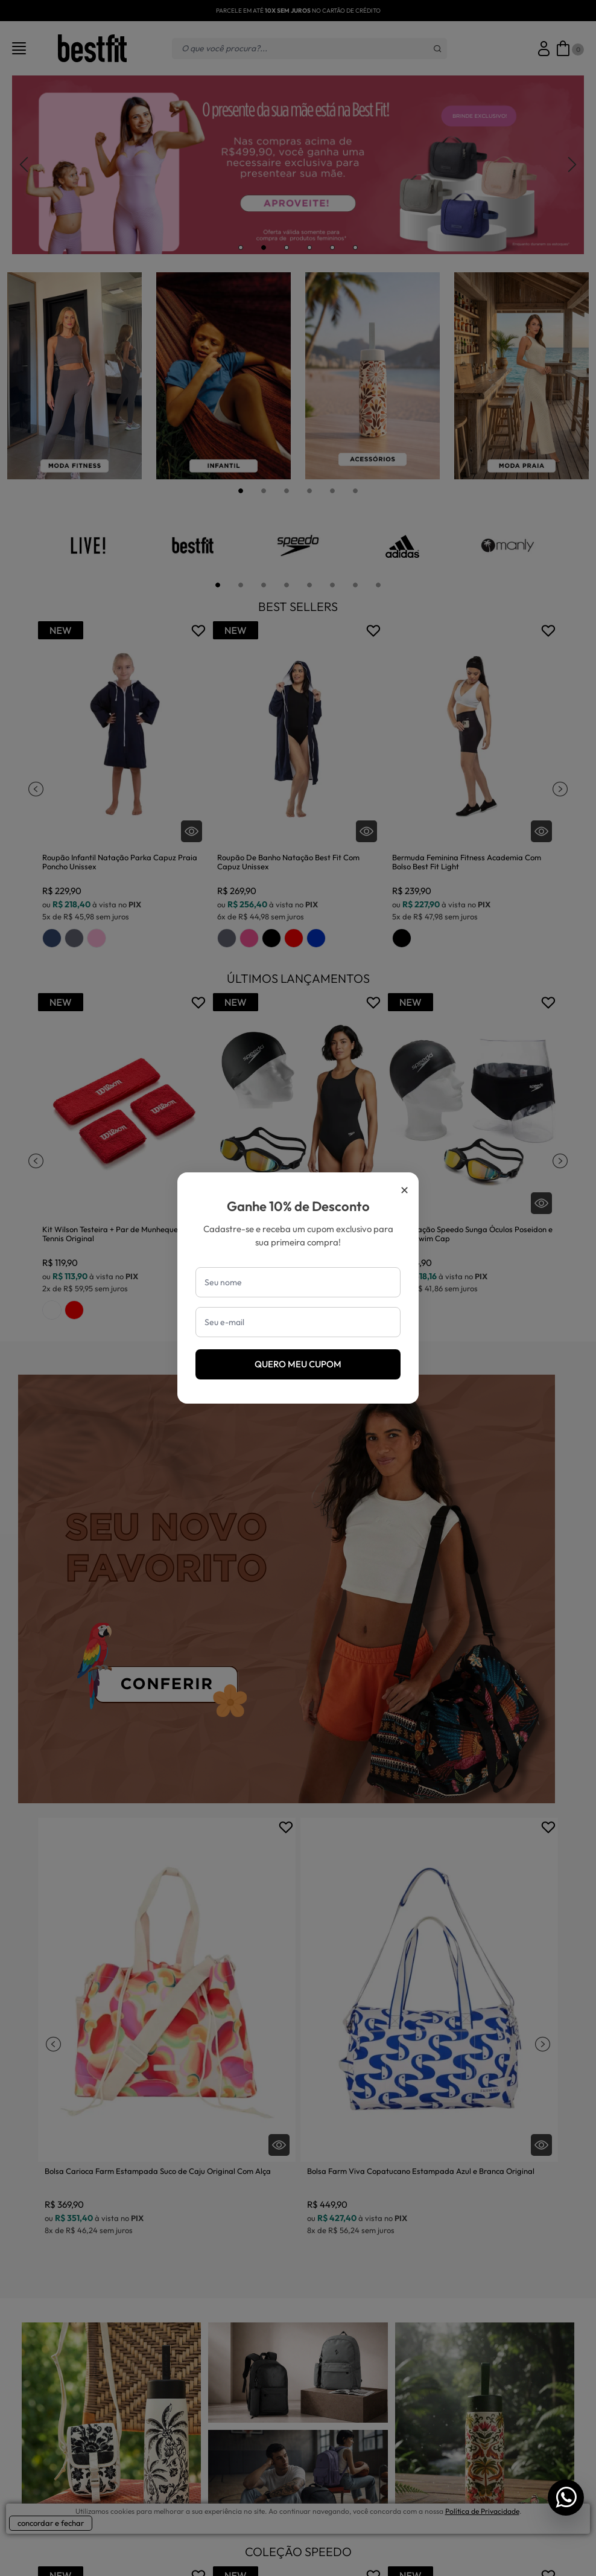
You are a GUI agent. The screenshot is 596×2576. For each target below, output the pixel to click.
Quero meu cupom (298, 1364)
